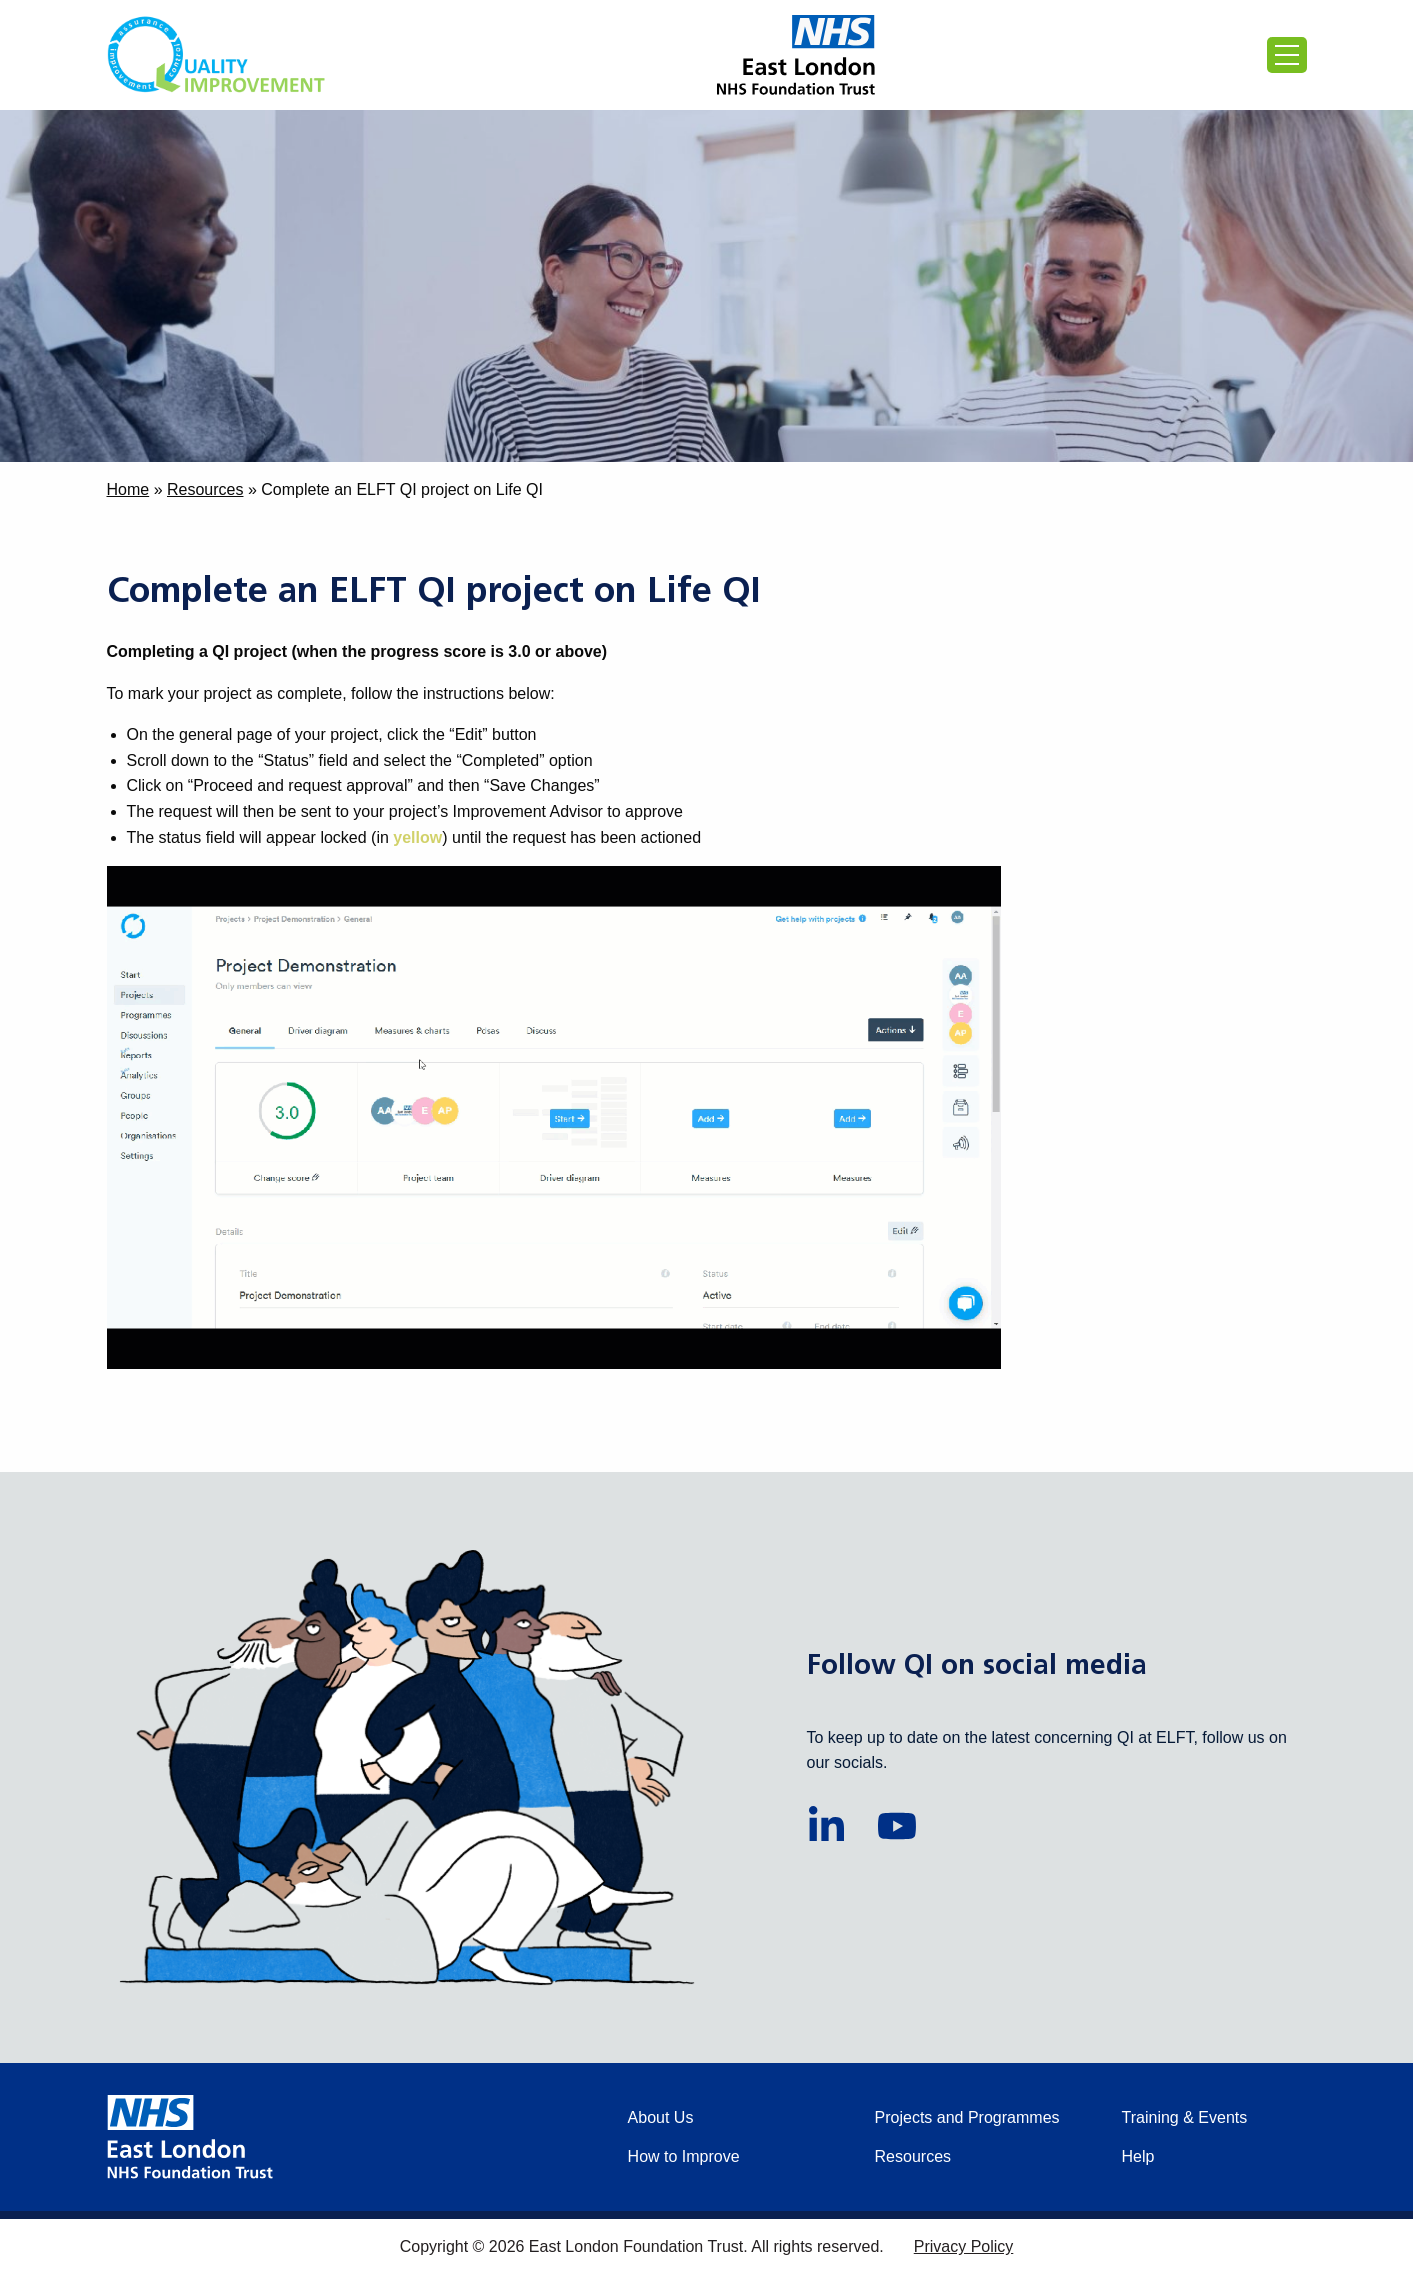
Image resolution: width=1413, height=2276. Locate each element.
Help (1138, 2156)
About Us (661, 2117)
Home (128, 489)
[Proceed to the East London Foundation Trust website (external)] (796, 55)
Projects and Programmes (967, 2117)
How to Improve (684, 2156)
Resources (205, 489)
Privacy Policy (964, 2246)
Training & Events (1185, 2117)
